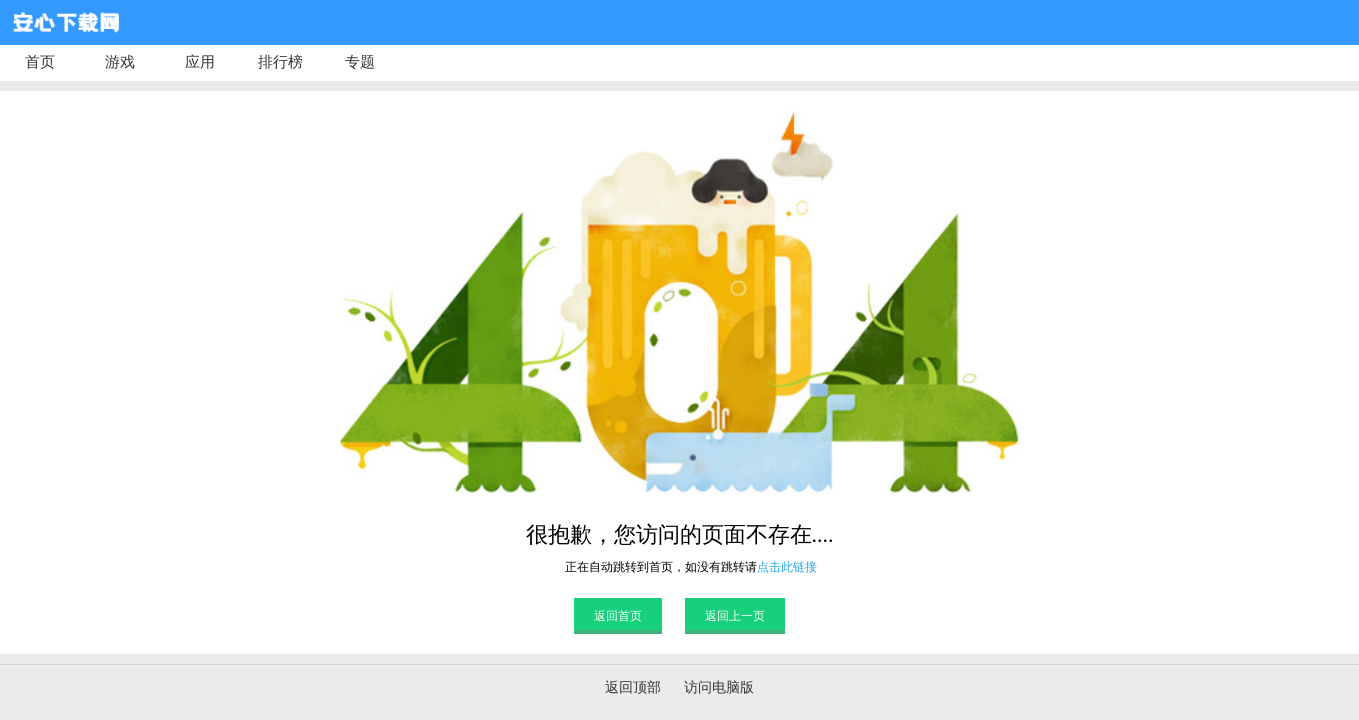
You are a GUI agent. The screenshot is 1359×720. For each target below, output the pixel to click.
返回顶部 (633, 687)
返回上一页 (735, 616)
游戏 (120, 62)
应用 (200, 62)
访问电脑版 (719, 687)
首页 (40, 62)
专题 (360, 62)
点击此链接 (787, 567)
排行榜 (280, 62)
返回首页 (618, 616)
